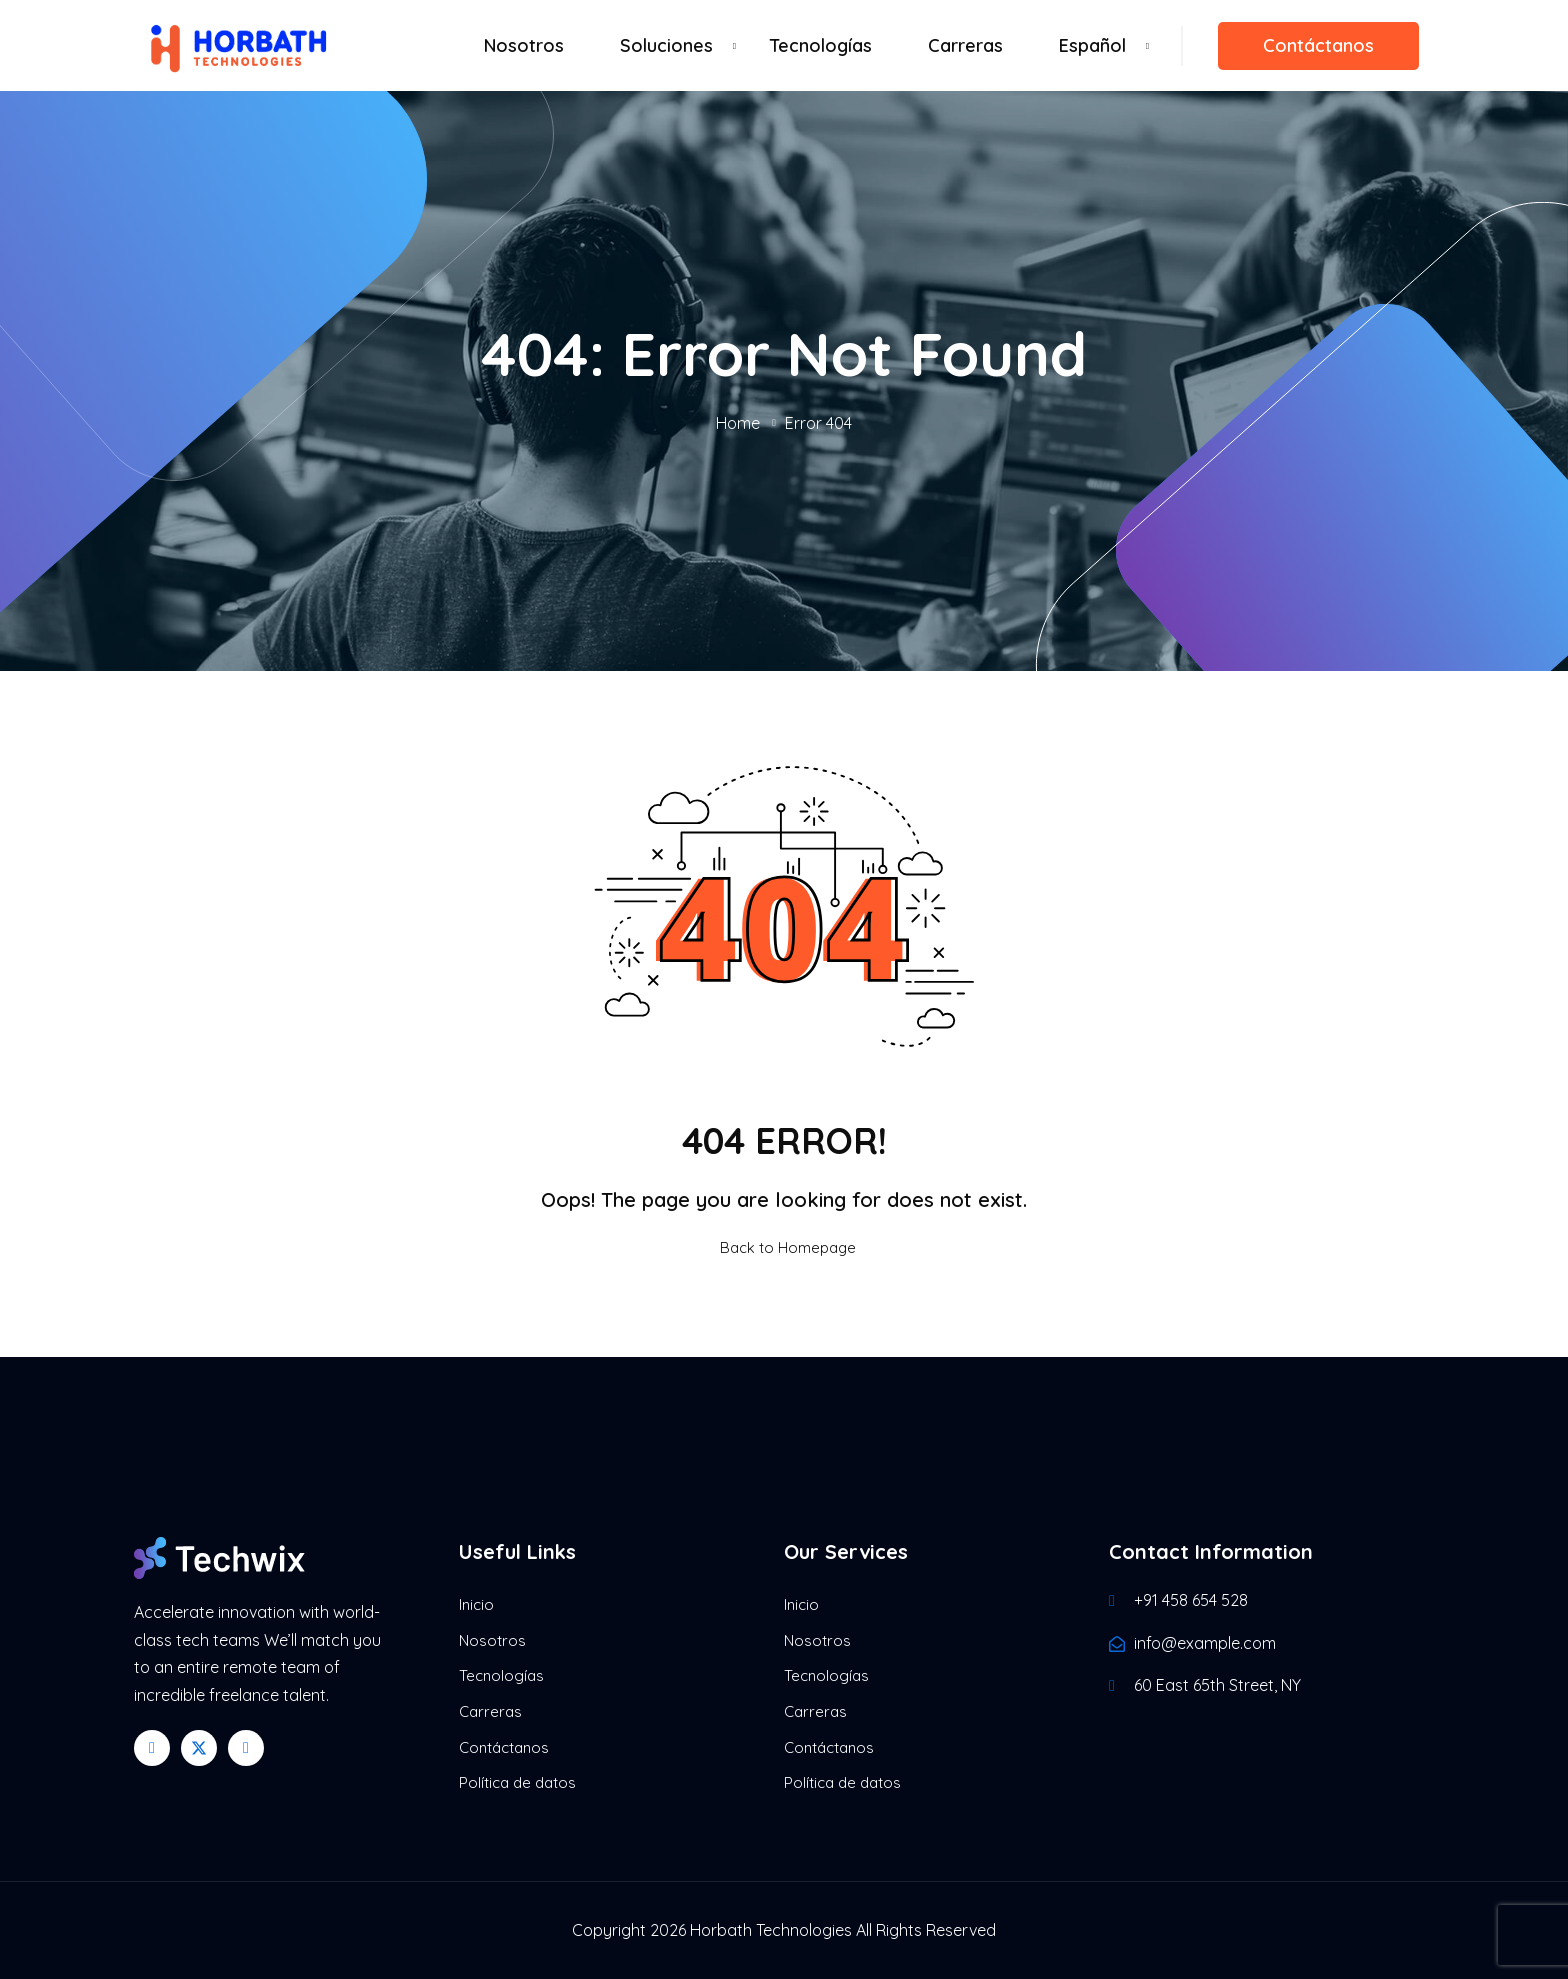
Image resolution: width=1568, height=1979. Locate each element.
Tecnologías (820, 45)
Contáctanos (1318, 45)
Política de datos (517, 1782)
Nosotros (524, 45)
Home (738, 423)
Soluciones (666, 45)
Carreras (965, 45)
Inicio (476, 1604)
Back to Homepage (784, 1247)
